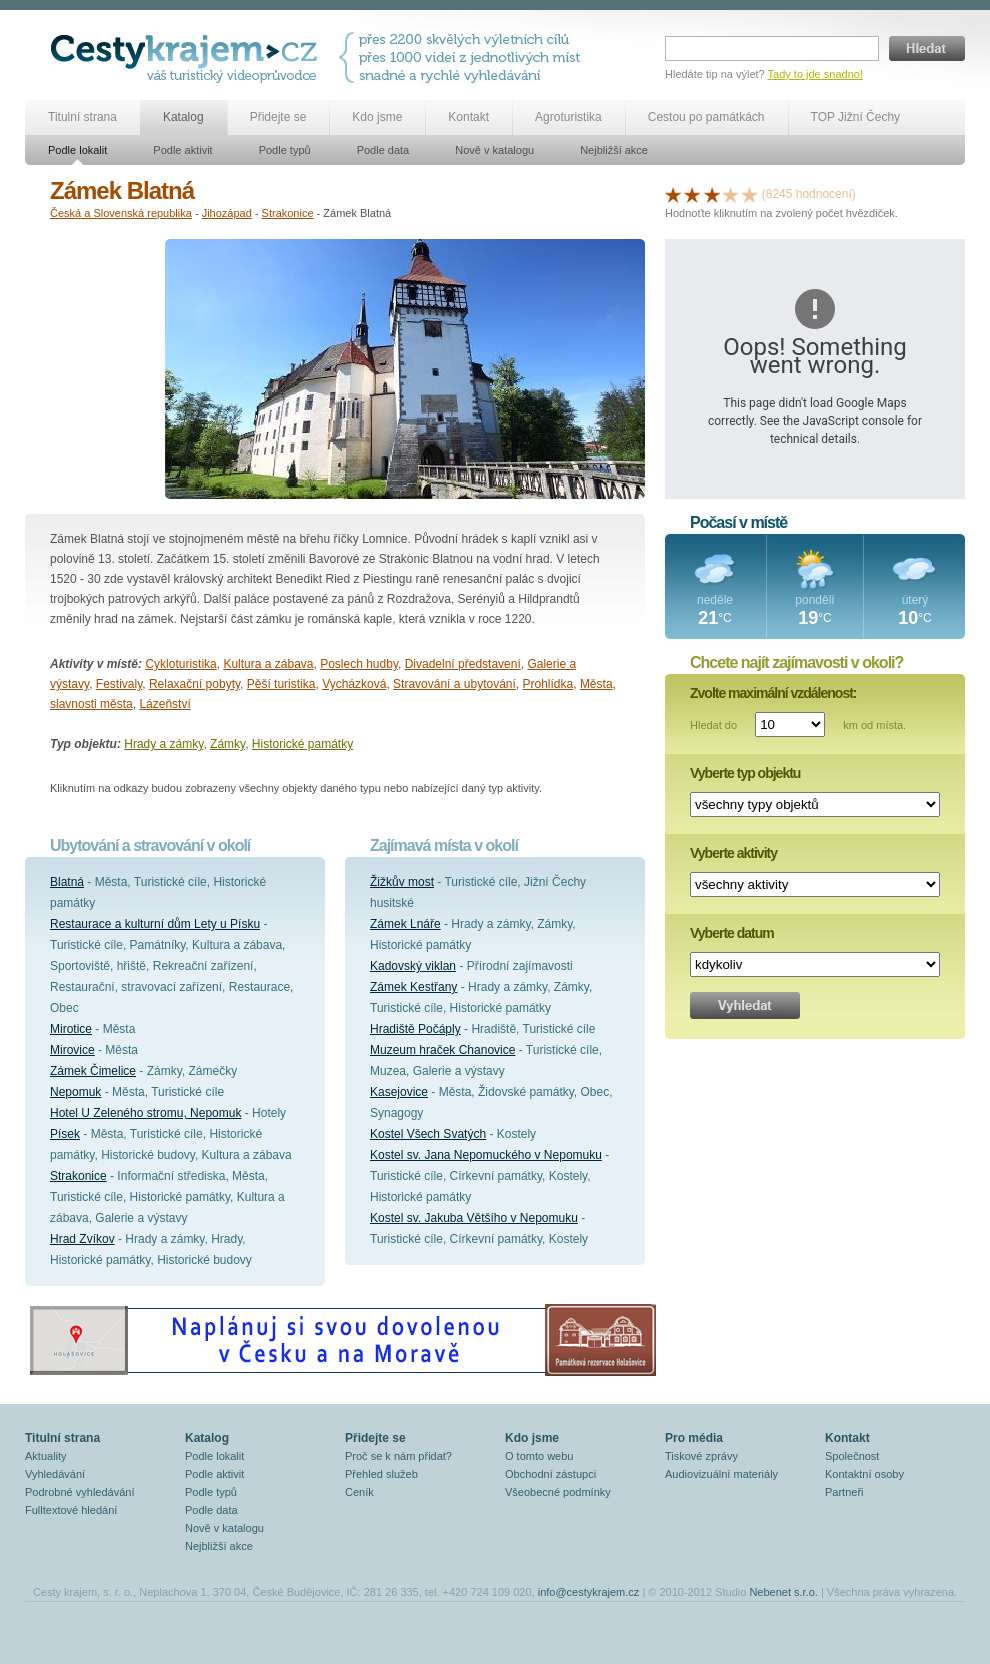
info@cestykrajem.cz (589, 1592)
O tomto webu (539, 1456)
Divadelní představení (463, 664)
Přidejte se (278, 117)
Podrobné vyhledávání (79, 1492)
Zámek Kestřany (413, 987)
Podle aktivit (182, 150)
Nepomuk (75, 1092)
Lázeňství (164, 704)
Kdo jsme (377, 117)
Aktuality (46, 1456)
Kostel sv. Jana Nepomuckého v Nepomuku (486, 1155)
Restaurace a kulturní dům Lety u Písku (155, 924)
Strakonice (288, 213)
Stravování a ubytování (454, 684)
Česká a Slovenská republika (121, 213)
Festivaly (119, 684)
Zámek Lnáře (405, 924)
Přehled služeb (381, 1474)
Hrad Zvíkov (82, 1239)
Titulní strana (82, 117)
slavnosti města (91, 704)
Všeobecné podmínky (558, 1492)
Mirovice (72, 1050)
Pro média (694, 1438)
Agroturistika (568, 117)
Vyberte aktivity (733, 853)
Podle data (383, 150)
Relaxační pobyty (194, 684)
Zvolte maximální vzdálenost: (773, 693)
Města (596, 684)
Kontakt (468, 117)
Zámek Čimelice (93, 1071)
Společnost (852, 1456)
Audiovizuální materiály (721, 1474)
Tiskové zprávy (701, 1456)
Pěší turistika (281, 684)
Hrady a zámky (163, 744)
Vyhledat (745, 1005)
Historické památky (302, 744)
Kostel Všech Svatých (428, 1134)
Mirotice (71, 1029)
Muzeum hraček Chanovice (442, 1050)
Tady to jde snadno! (815, 74)
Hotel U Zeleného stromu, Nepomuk (145, 1113)
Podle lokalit (77, 150)
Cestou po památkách (706, 117)
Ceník (359, 1492)
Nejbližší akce (614, 150)
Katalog (183, 117)
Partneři (844, 1492)
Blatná (67, 882)
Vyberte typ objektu (745, 773)
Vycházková (354, 684)
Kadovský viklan (413, 966)
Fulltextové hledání (71, 1510)
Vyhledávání (55, 1474)
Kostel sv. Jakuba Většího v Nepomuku (474, 1218)
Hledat (927, 48)
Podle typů (285, 150)
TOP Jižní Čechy (856, 117)
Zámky (227, 744)
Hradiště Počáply (415, 1029)
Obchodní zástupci (550, 1474)
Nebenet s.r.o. (783, 1592)
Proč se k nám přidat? (398, 1456)
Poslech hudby (359, 664)
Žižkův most (402, 882)
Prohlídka (548, 684)
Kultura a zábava (268, 664)
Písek (65, 1134)
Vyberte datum (732, 933)
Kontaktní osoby (864, 1474)
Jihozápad (227, 213)
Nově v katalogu (494, 150)
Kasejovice (399, 1092)
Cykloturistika (180, 664)
